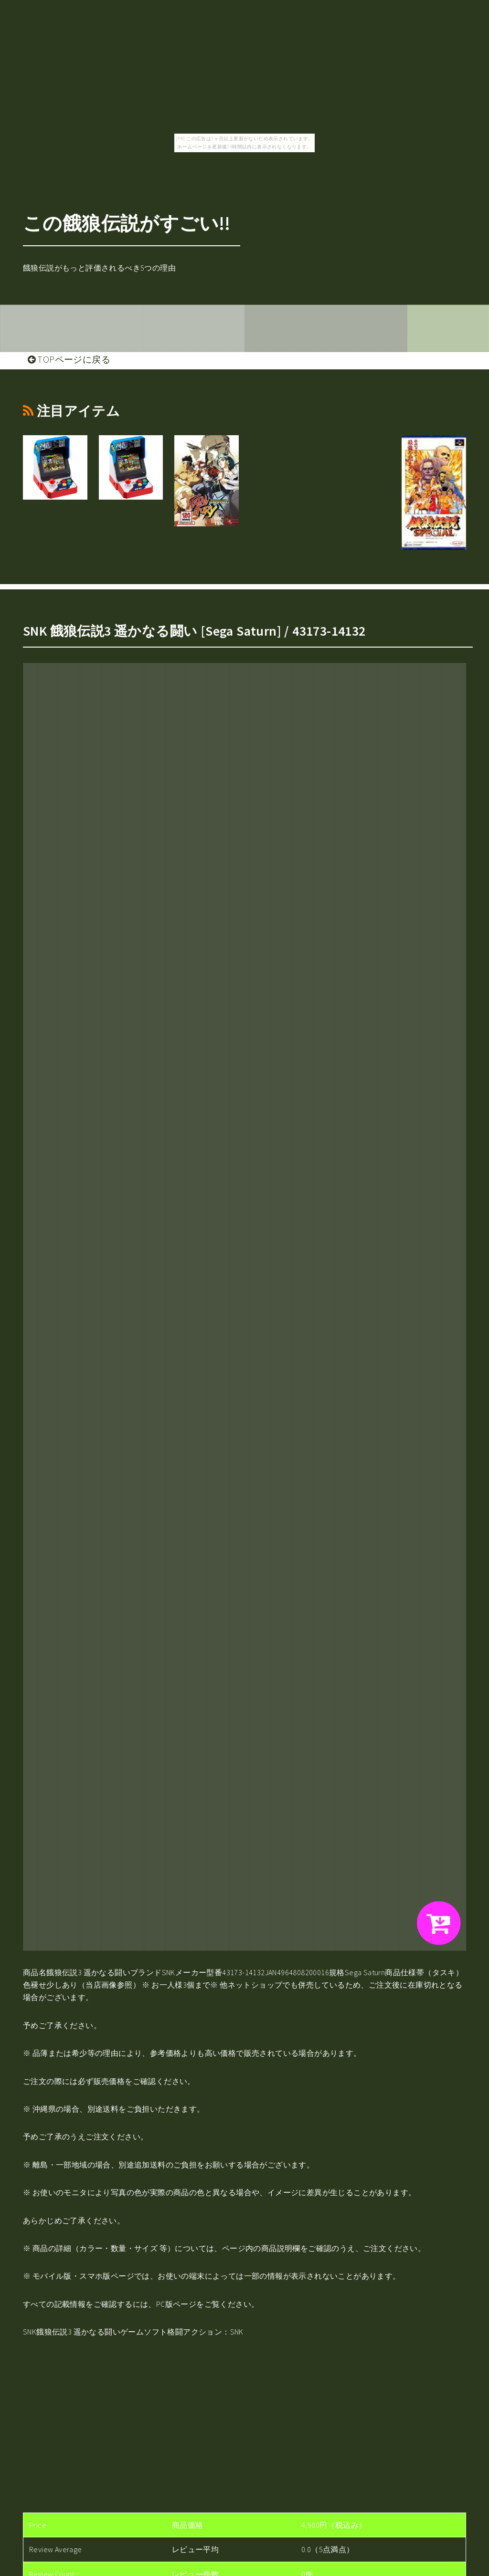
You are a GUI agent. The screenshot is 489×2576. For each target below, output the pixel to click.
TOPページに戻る (69, 359)
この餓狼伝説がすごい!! (127, 223)
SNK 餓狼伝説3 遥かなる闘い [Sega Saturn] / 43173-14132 (194, 630)
